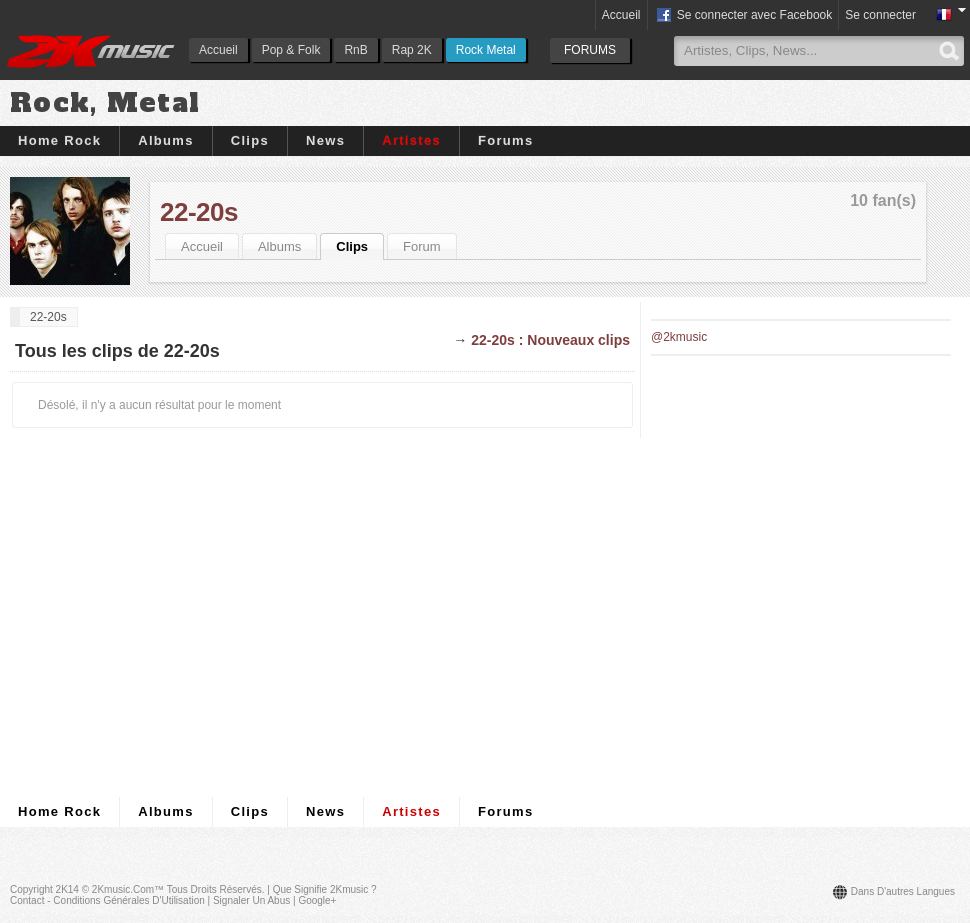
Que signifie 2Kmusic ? (325, 889)
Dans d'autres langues (903, 891)
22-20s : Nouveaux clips (550, 340)
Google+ (317, 900)
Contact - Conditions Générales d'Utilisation (107, 900)
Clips (250, 140)
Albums (165, 140)
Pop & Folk (291, 50)
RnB (355, 50)
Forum (422, 246)
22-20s (199, 212)
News (325, 140)
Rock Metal (486, 50)
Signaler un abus (251, 900)
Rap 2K (412, 50)
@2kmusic (679, 337)
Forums (505, 140)
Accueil (218, 50)
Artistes (411, 140)
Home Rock (59, 140)
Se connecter (880, 15)
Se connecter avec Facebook (743, 16)
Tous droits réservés (214, 889)
